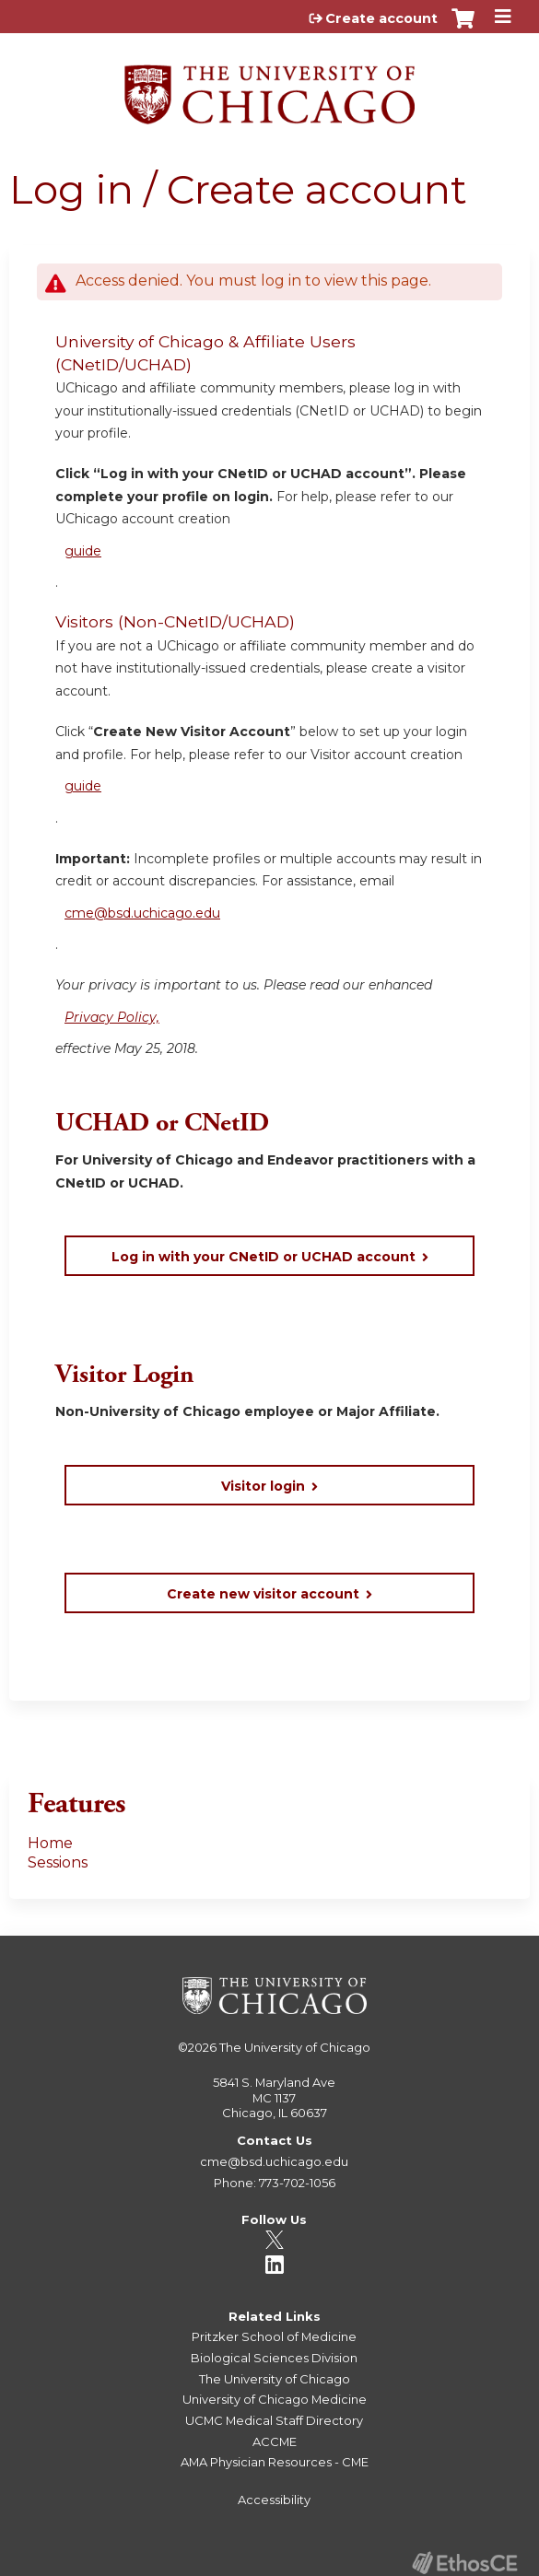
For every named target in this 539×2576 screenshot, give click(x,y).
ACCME (274, 2441)
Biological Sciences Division (274, 2357)
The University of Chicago (294, 2047)
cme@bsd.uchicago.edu (142, 913)
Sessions (58, 1862)
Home (50, 1843)
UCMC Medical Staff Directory (274, 2420)
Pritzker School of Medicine (274, 2336)
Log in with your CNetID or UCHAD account (263, 1256)
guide (82, 551)
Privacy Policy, (111, 1017)
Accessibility (274, 2499)
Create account (381, 18)
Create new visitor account (263, 1594)
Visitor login (263, 1486)
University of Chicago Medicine (274, 2399)
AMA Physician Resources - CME (275, 2461)
